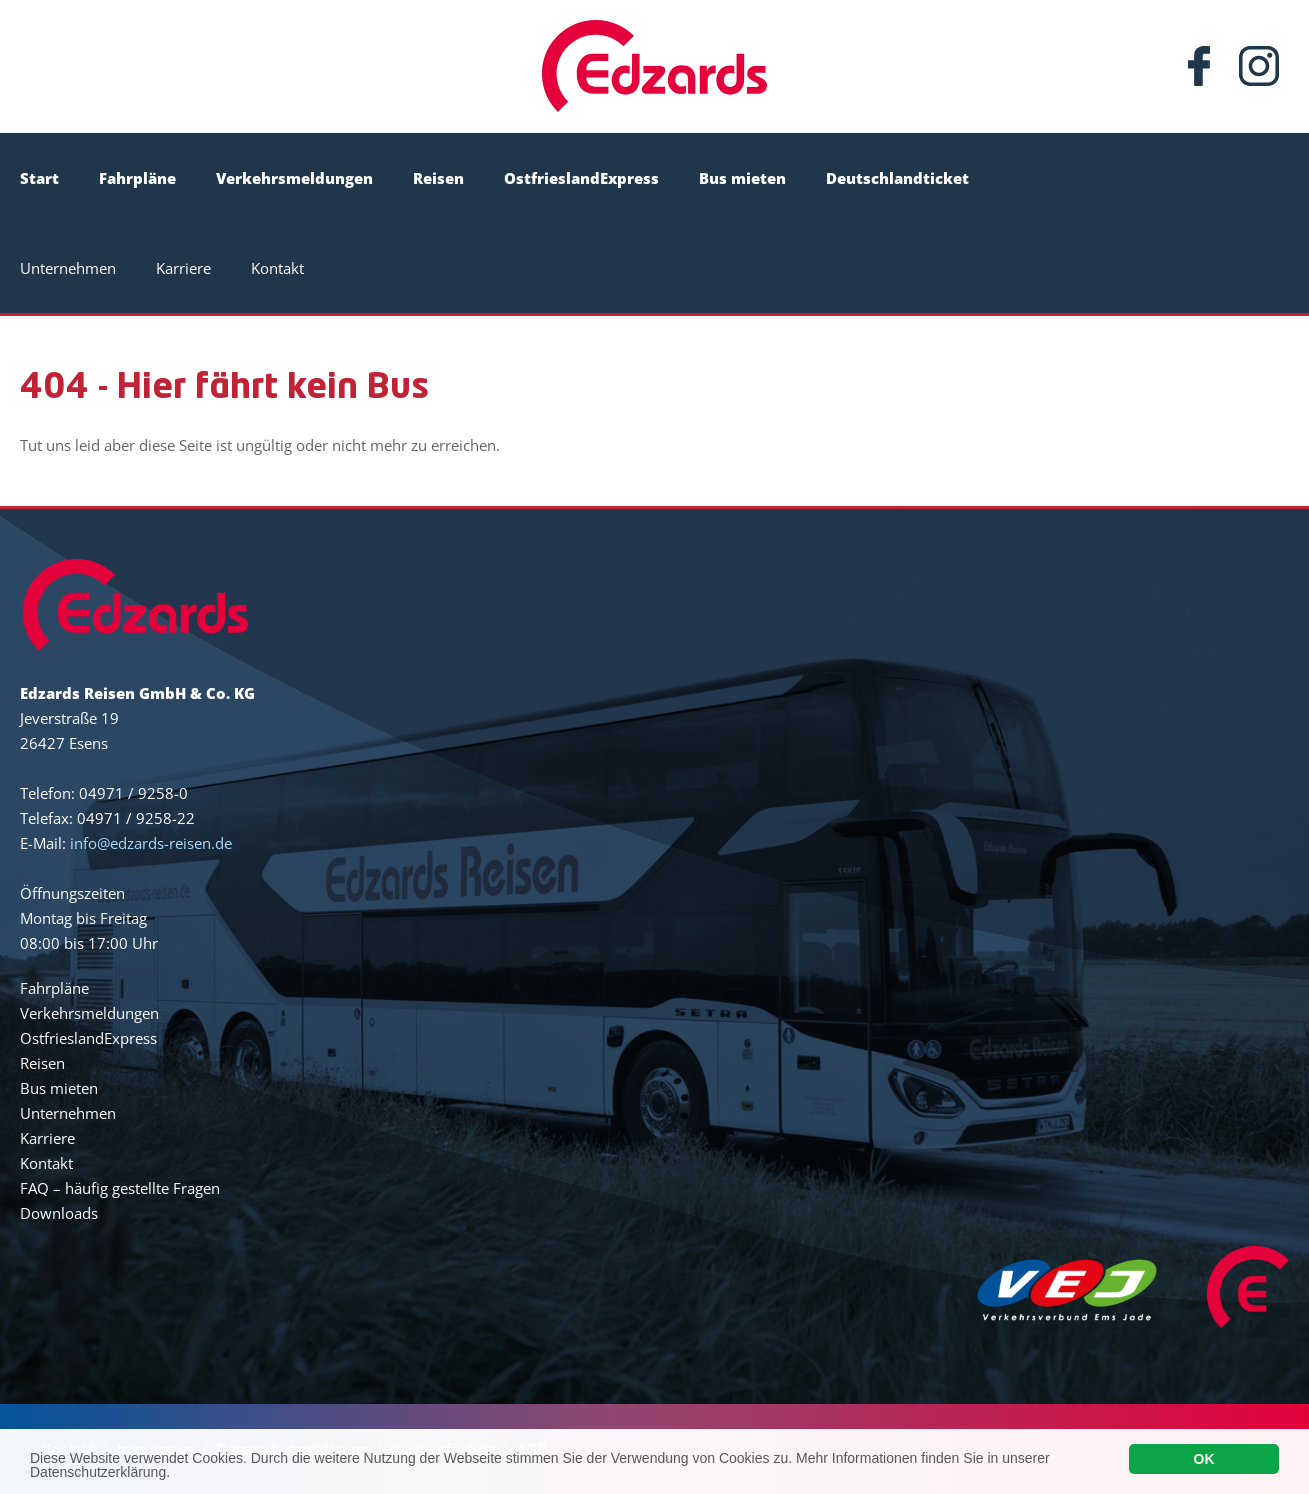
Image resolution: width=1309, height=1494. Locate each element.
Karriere (183, 268)
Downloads (59, 1213)
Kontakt (277, 268)
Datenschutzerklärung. (100, 1477)
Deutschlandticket (897, 178)
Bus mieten (742, 178)
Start (39, 178)
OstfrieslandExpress (581, 178)
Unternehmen (68, 268)
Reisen (438, 178)
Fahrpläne (137, 178)
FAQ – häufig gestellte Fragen (120, 1188)
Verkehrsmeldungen (294, 178)
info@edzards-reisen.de (151, 843)
